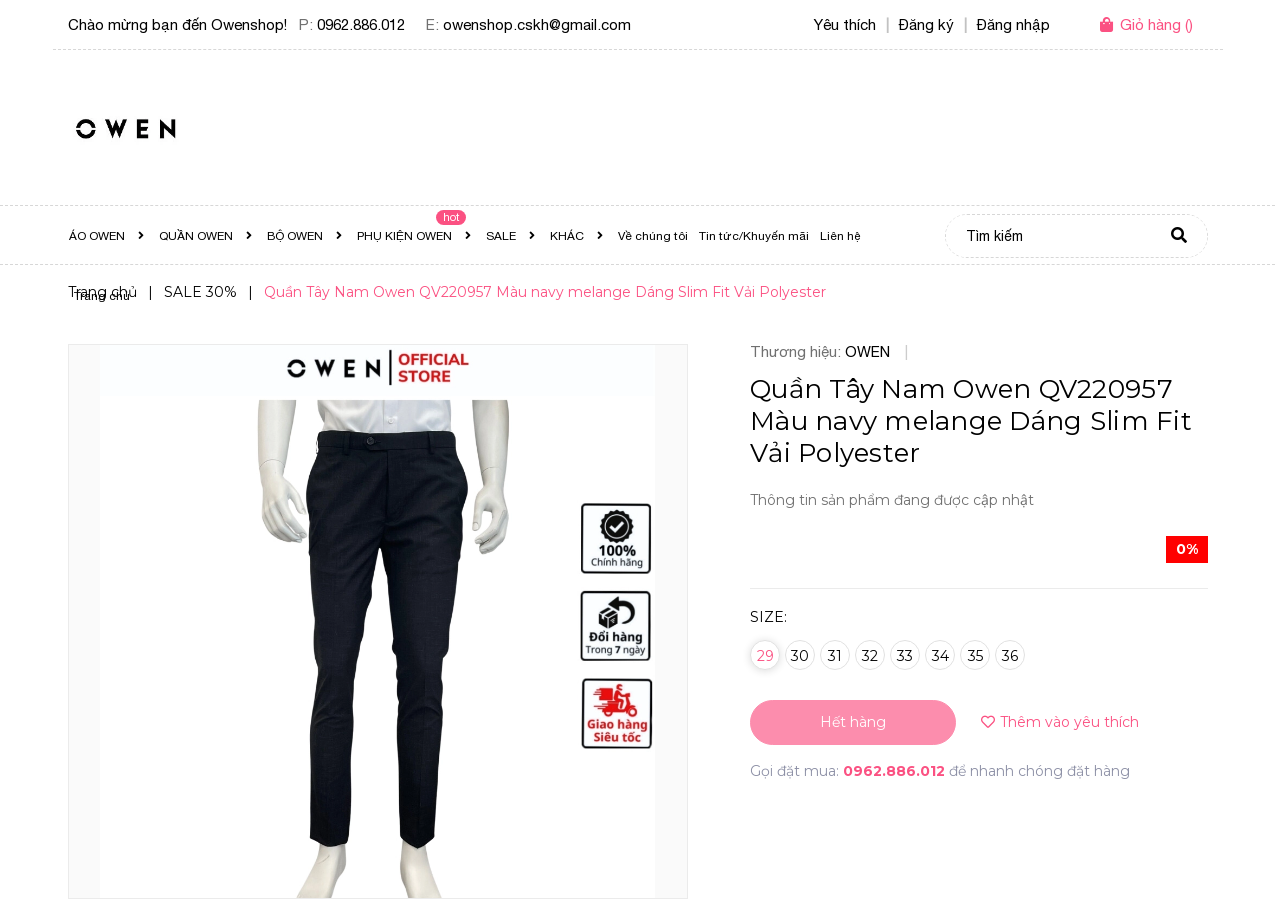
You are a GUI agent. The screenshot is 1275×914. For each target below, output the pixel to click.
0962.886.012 (361, 24)
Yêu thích (845, 24)
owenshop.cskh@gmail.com (537, 24)
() (1156, 24)
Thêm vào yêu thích (1060, 722)
